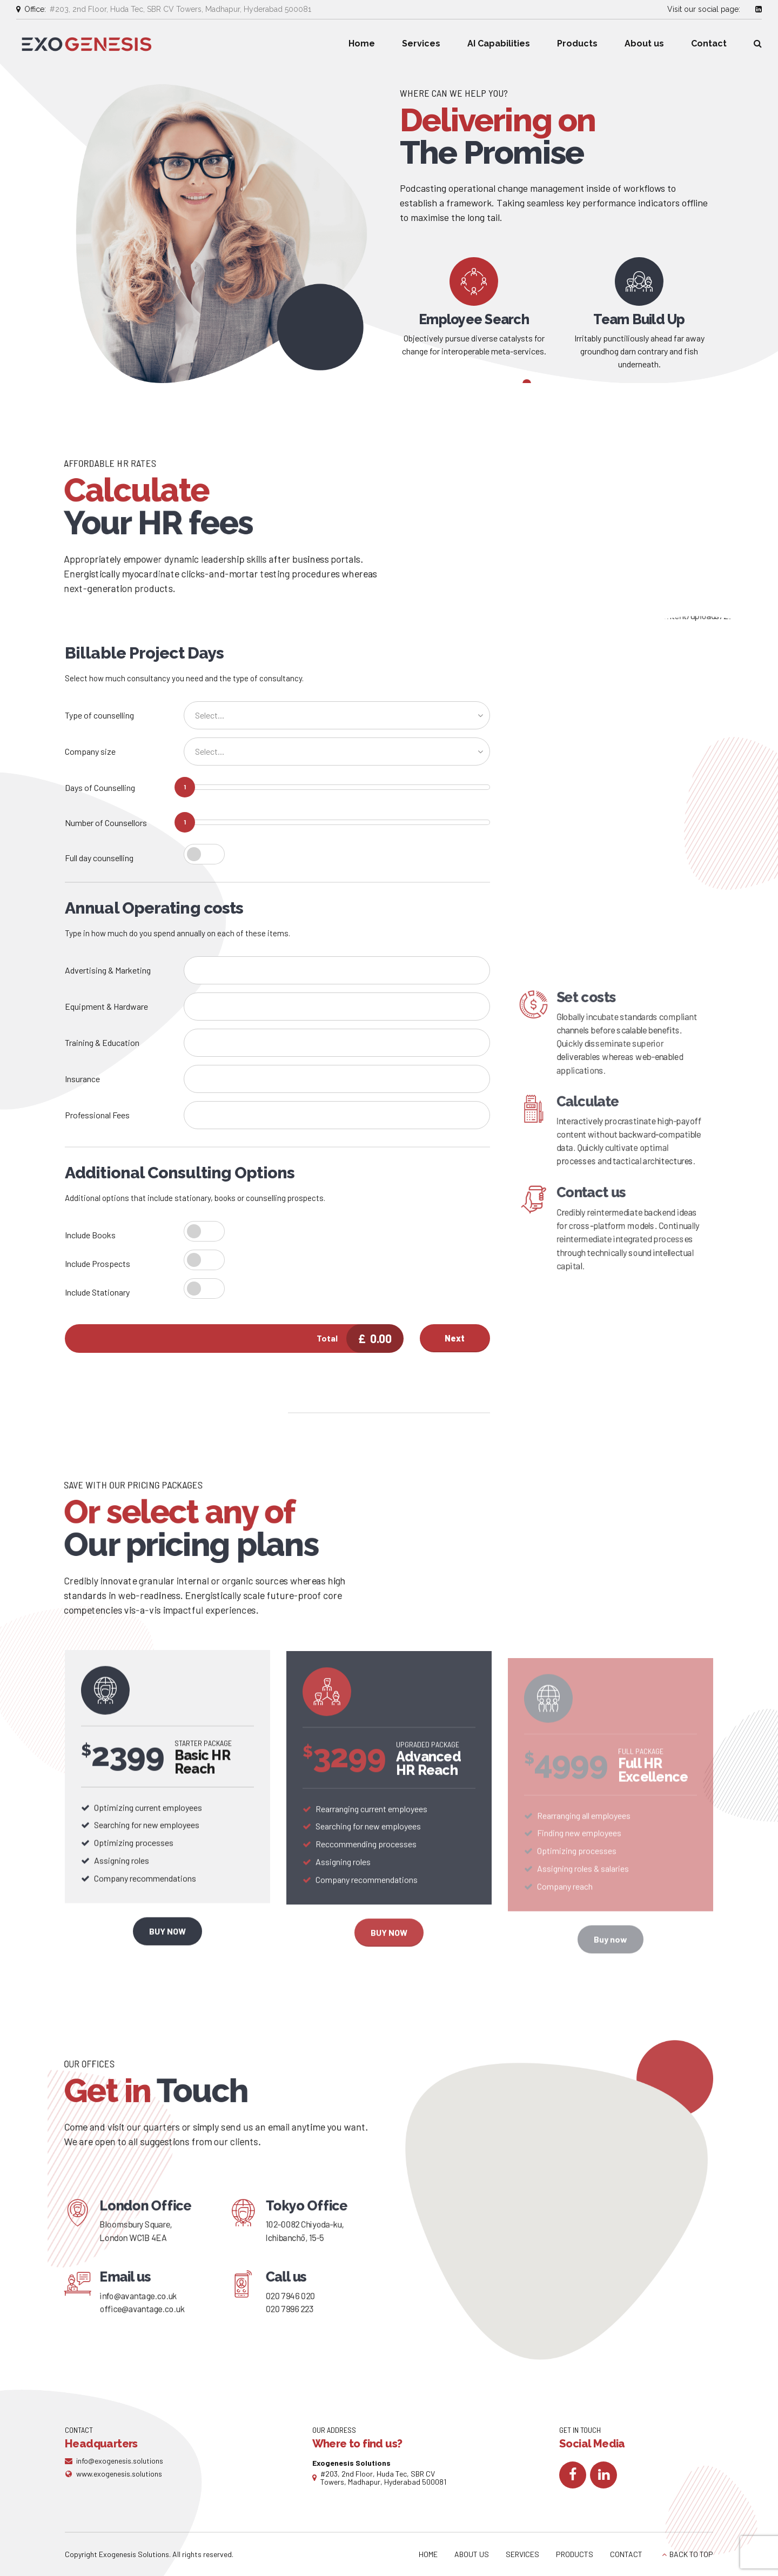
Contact (709, 43)
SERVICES (522, 2554)
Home (361, 43)
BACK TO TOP (691, 2554)
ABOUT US (471, 2554)
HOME (428, 2554)
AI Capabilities (498, 43)
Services (421, 43)
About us (644, 43)
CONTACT (626, 2554)
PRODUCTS (574, 2554)
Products (577, 43)
